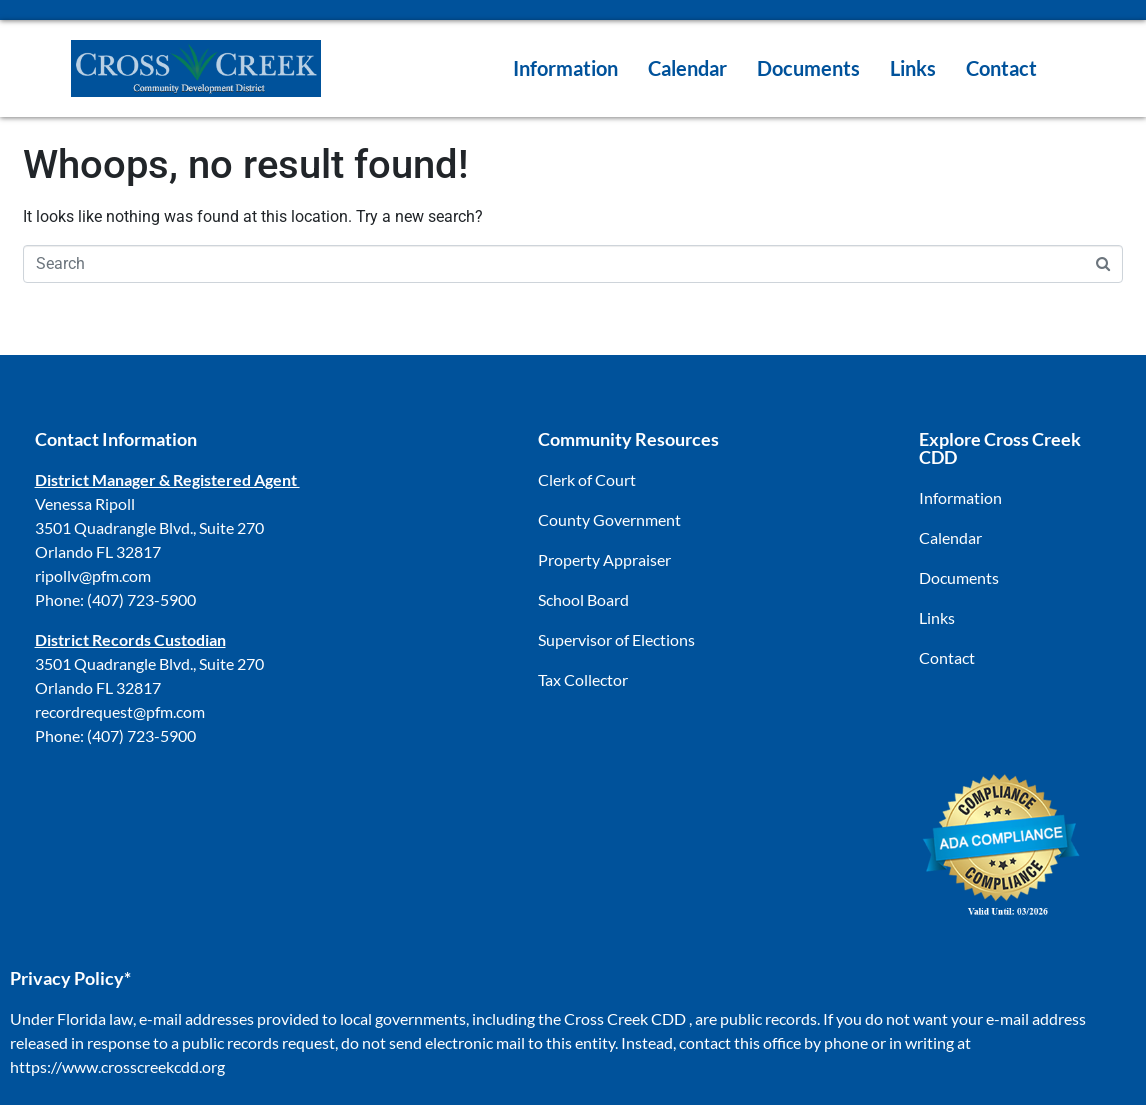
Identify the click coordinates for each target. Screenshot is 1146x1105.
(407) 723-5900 (141, 599)
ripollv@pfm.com (93, 575)
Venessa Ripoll (85, 503)
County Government (609, 519)
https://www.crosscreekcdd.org (117, 1066)
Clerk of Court (587, 479)
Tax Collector (583, 679)
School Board (583, 599)
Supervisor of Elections (616, 639)
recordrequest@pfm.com (120, 711)
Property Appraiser (604, 559)
